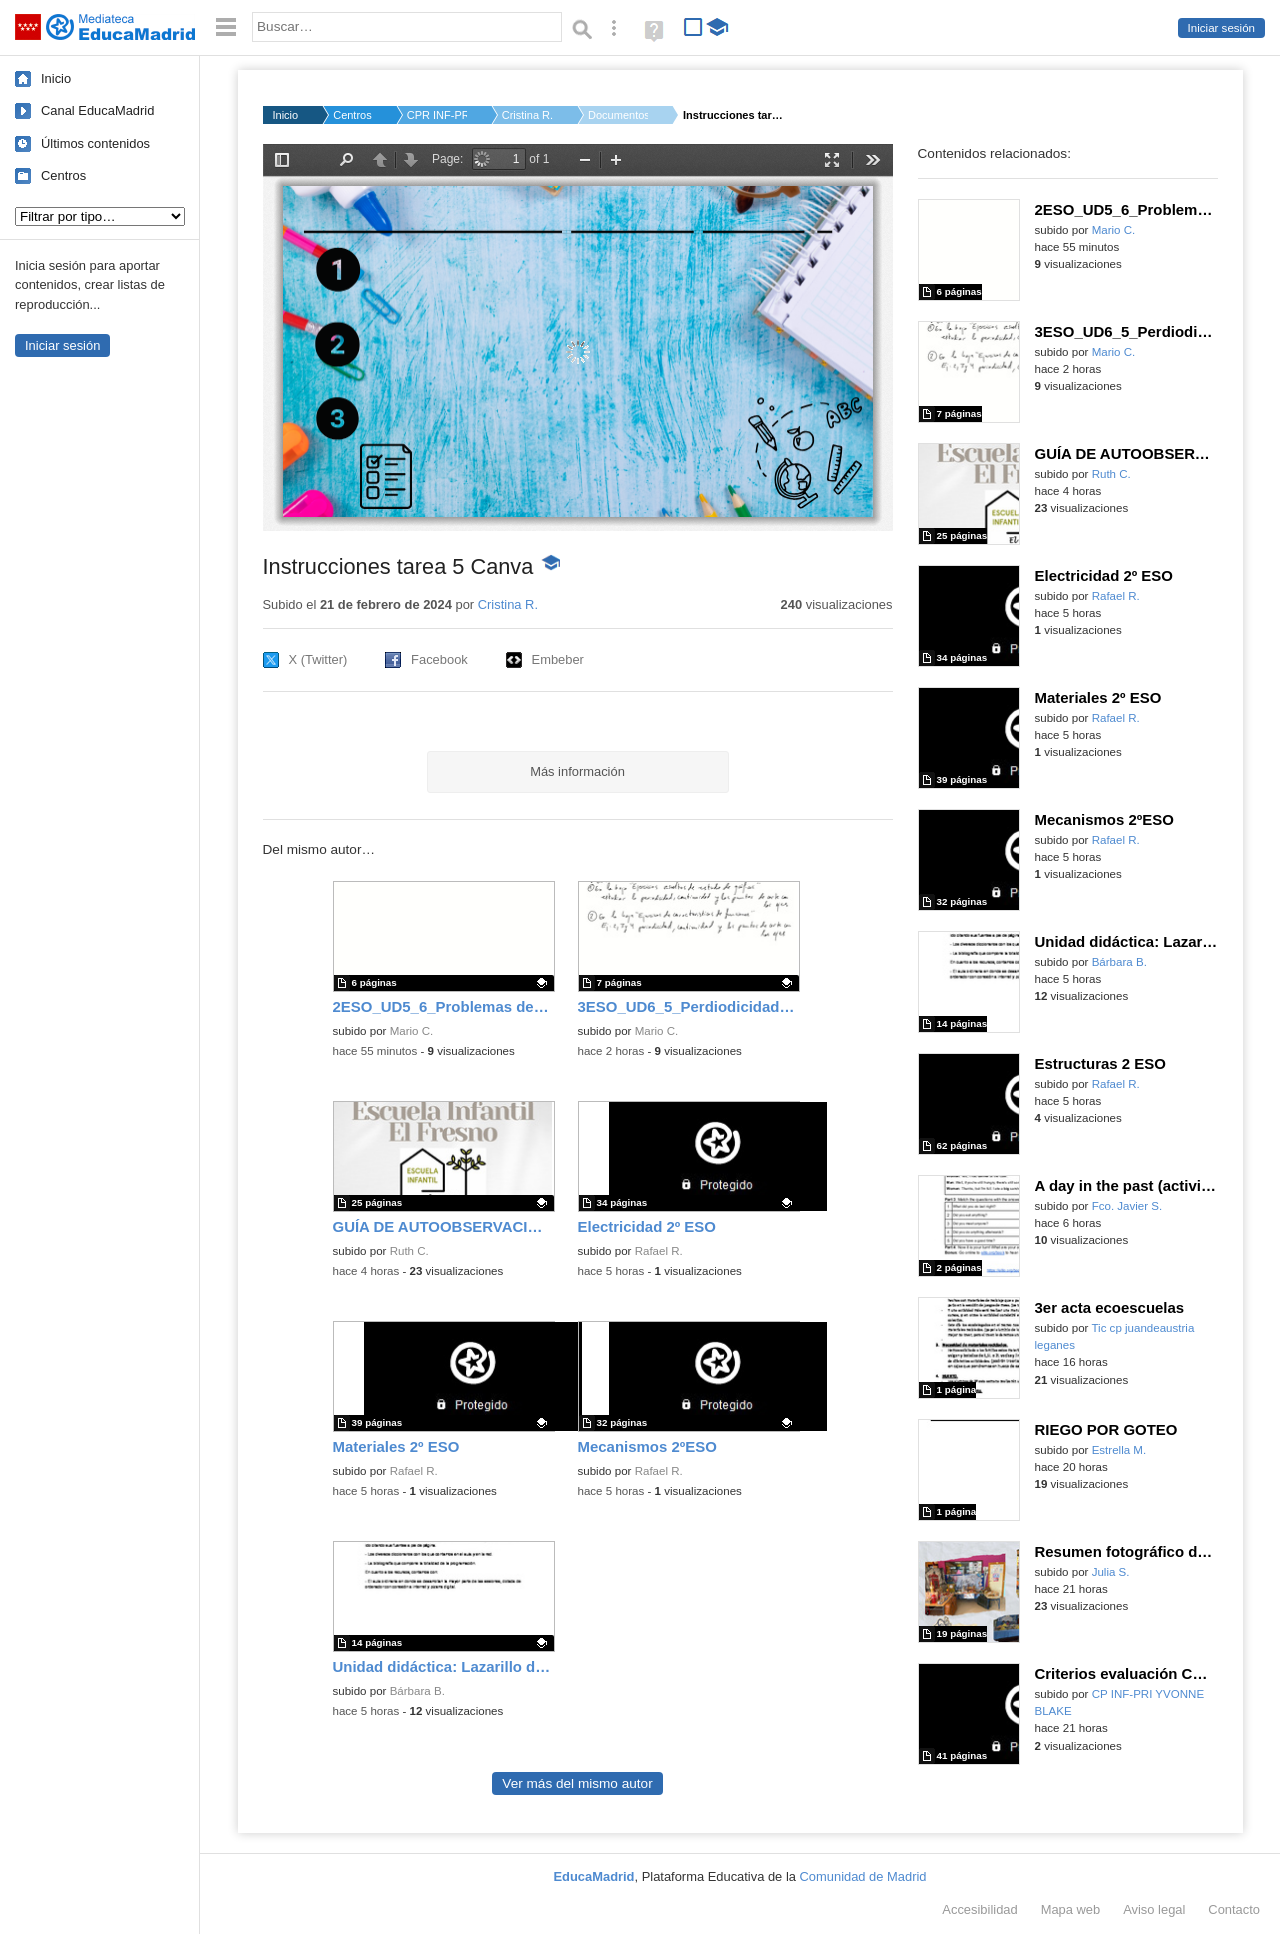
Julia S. (1111, 1572)
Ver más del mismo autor (577, 1783)
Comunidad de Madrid (863, 1876)
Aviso (1154, 1909)
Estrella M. (1119, 1450)
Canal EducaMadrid (97, 110)
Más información (577, 771)
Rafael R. (659, 1251)
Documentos (618, 115)
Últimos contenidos (95, 143)
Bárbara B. (417, 1691)
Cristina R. (527, 115)
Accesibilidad (979, 1909)
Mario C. (412, 1031)
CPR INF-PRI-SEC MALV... (437, 115)
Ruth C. (409, 1251)
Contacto (1234, 1909)
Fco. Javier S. (1127, 1206)
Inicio (56, 78)
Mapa (1071, 1909)
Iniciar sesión (1221, 28)
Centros (63, 175)
